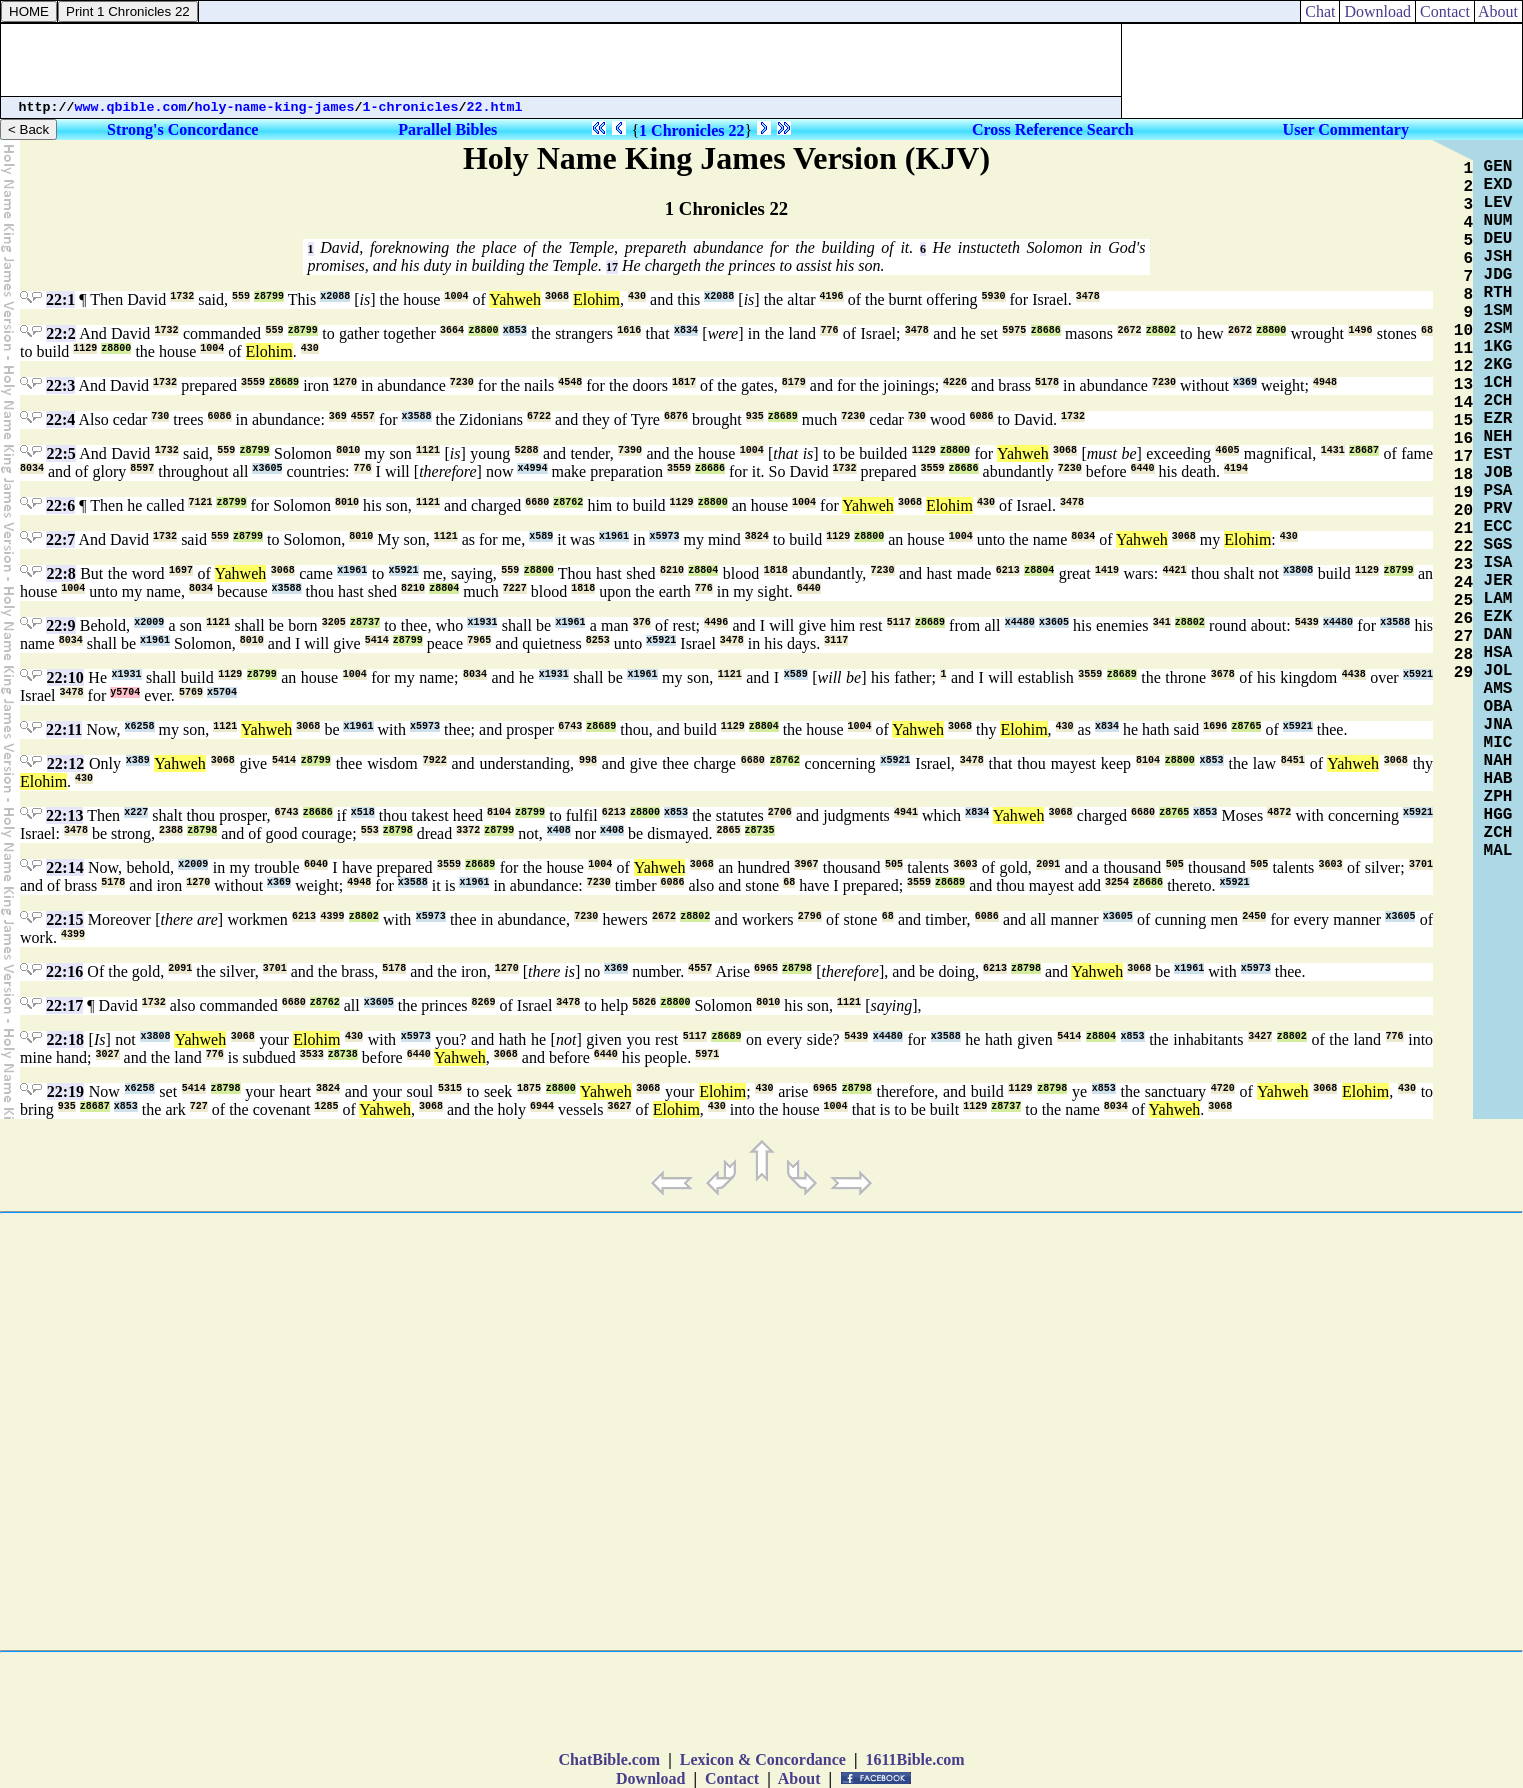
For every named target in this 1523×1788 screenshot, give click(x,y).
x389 (138, 760)
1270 (345, 382)
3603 (965, 864)
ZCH (1498, 833)
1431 (1333, 450)
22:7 (60, 539)
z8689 (284, 382)
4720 (1223, 1088)
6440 (1143, 468)
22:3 (60, 385)
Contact (1445, 11)
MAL (1498, 851)
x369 (1245, 382)
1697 (181, 570)
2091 (1048, 864)
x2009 (149, 622)
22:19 (65, 1091)
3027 (108, 1054)
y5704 (125, 692)
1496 (1360, 330)
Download (1377, 11)
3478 (1088, 296)
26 (1463, 619)
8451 (1293, 760)
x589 (541, 536)
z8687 (1364, 450)
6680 (537, 502)
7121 (200, 502)
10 (1463, 331)
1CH (1498, 383)
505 (894, 864)
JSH (1498, 257)
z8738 (343, 1054)
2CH (1498, 401)
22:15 (64, 919)
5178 (1047, 382)
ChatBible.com (609, 1759)
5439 (1307, 622)
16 (1463, 439)
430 (637, 296)
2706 (780, 812)
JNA (1498, 725)
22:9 (60, 625)
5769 (191, 692)
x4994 (532, 468)
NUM (1498, 221)
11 (1463, 349)
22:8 (60, 573)
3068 (557, 296)
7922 (435, 760)
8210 (672, 570)
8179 (794, 382)
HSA (1498, 653)
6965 (766, 968)
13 (1463, 385)
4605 (1227, 450)
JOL (1498, 671)
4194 (1236, 468)
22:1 (60, 299)
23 (1463, 565)
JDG (1498, 275)
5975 (1014, 330)
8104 (1148, 760)
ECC (1498, 527)
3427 (1260, 1036)
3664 (452, 330)
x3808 (1298, 570)
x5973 (664, 536)
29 (1463, 673)
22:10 (65, 677)
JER (1498, 581)
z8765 (1246, 726)
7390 (630, 450)
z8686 (1046, 330)
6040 (316, 864)
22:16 (64, 971)
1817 (684, 382)
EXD (1498, 185)
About (1498, 11)
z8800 (483, 330)
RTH (1498, 293)
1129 (85, 348)
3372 (468, 830)
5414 (377, 640)
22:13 (64, 815)
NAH (1498, 761)
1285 (326, 1106)
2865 (728, 830)
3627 (619, 1106)
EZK (1498, 617)
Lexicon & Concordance (763, 1759)
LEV (1498, 203)
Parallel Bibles (447, 129)
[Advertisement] (561, 60)
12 (1463, 367)
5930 (994, 296)
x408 (559, 830)
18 (1463, 475)
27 (1463, 637)
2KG (1498, 365)
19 (1463, 493)
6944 (542, 1106)
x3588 (417, 416)
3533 (312, 1054)
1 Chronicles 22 (691, 130)
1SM (1498, 311)
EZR (1498, 419)
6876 (676, 416)
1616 (629, 330)
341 (1162, 622)
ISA (1498, 563)
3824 (757, 536)
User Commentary (1346, 129)
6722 (539, 416)
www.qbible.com (131, 107)
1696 (1215, 726)
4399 (332, 916)
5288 (527, 450)
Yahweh (515, 299)
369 (338, 416)
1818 (776, 570)
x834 (686, 330)
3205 (334, 622)
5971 (707, 1054)
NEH (1498, 437)
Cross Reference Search (1053, 129)
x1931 (482, 622)
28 (1463, 655)
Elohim (596, 299)
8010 (348, 450)
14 (1463, 403)
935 (755, 416)
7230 (462, 382)
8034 (32, 468)
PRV (1498, 509)
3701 (1421, 864)
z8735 (760, 830)
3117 (836, 640)
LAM (1498, 599)
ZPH (1498, 797)
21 (1463, 529)
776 (829, 330)
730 (160, 416)
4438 (1354, 674)
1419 (1107, 570)
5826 (644, 1002)
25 (1463, 601)
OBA (1498, 707)
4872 (1279, 812)
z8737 (365, 622)
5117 (899, 622)
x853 (515, 330)
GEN (1498, 167)
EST (1498, 455)
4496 (716, 622)
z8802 (1161, 330)
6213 (1008, 570)
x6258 (140, 726)
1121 (428, 450)
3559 (253, 382)
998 (588, 760)
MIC (1498, 743)
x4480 (1020, 622)
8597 (142, 468)
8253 (598, 640)
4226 (955, 382)
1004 (456, 296)
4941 (906, 812)
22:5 (60, 453)
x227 (136, 812)
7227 (515, 588)
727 (199, 1106)
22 (1463, 547)
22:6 (60, 505)
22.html (495, 107)
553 (370, 830)
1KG (1498, 347)
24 (1463, 583)
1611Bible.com (914, 1759)
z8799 (269, 296)
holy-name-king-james (275, 107)
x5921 (404, 570)
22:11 (64, 729)
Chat (1320, 11)
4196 (832, 296)
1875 (529, 1088)
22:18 (65, 1039)
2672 (1129, 330)
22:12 (65, 763)
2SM (1498, 329)
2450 (1254, 916)
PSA (1498, 491)
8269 (483, 1002)
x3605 (267, 468)
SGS (1498, 545)
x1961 (614, 536)
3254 (1117, 882)
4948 (1325, 382)
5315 (450, 1088)
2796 (810, 916)
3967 (806, 864)
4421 (1175, 570)
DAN (1498, 635)
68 (1427, 330)
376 (642, 622)
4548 (570, 382)
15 (1463, 421)
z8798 (202, 830)
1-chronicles (411, 107)
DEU (1498, 239)
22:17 (64, 1005)
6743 (570, 726)
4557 (363, 416)
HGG (1498, 815)
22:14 (64, 867)
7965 (479, 640)
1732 (182, 296)
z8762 (568, 502)
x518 (363, 812)
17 (612, 267)
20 (1463, 511)
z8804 (703, 570)
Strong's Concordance (182, 129)
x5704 (222, 692)
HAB (1498, 779)
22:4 (60, 419)
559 (241, 296)
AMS (1498, 689)
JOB (1498, 473)
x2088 (335, 296)
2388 (171, 830)
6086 (220, 416)
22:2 (60, 333)
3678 (1223, 674)
